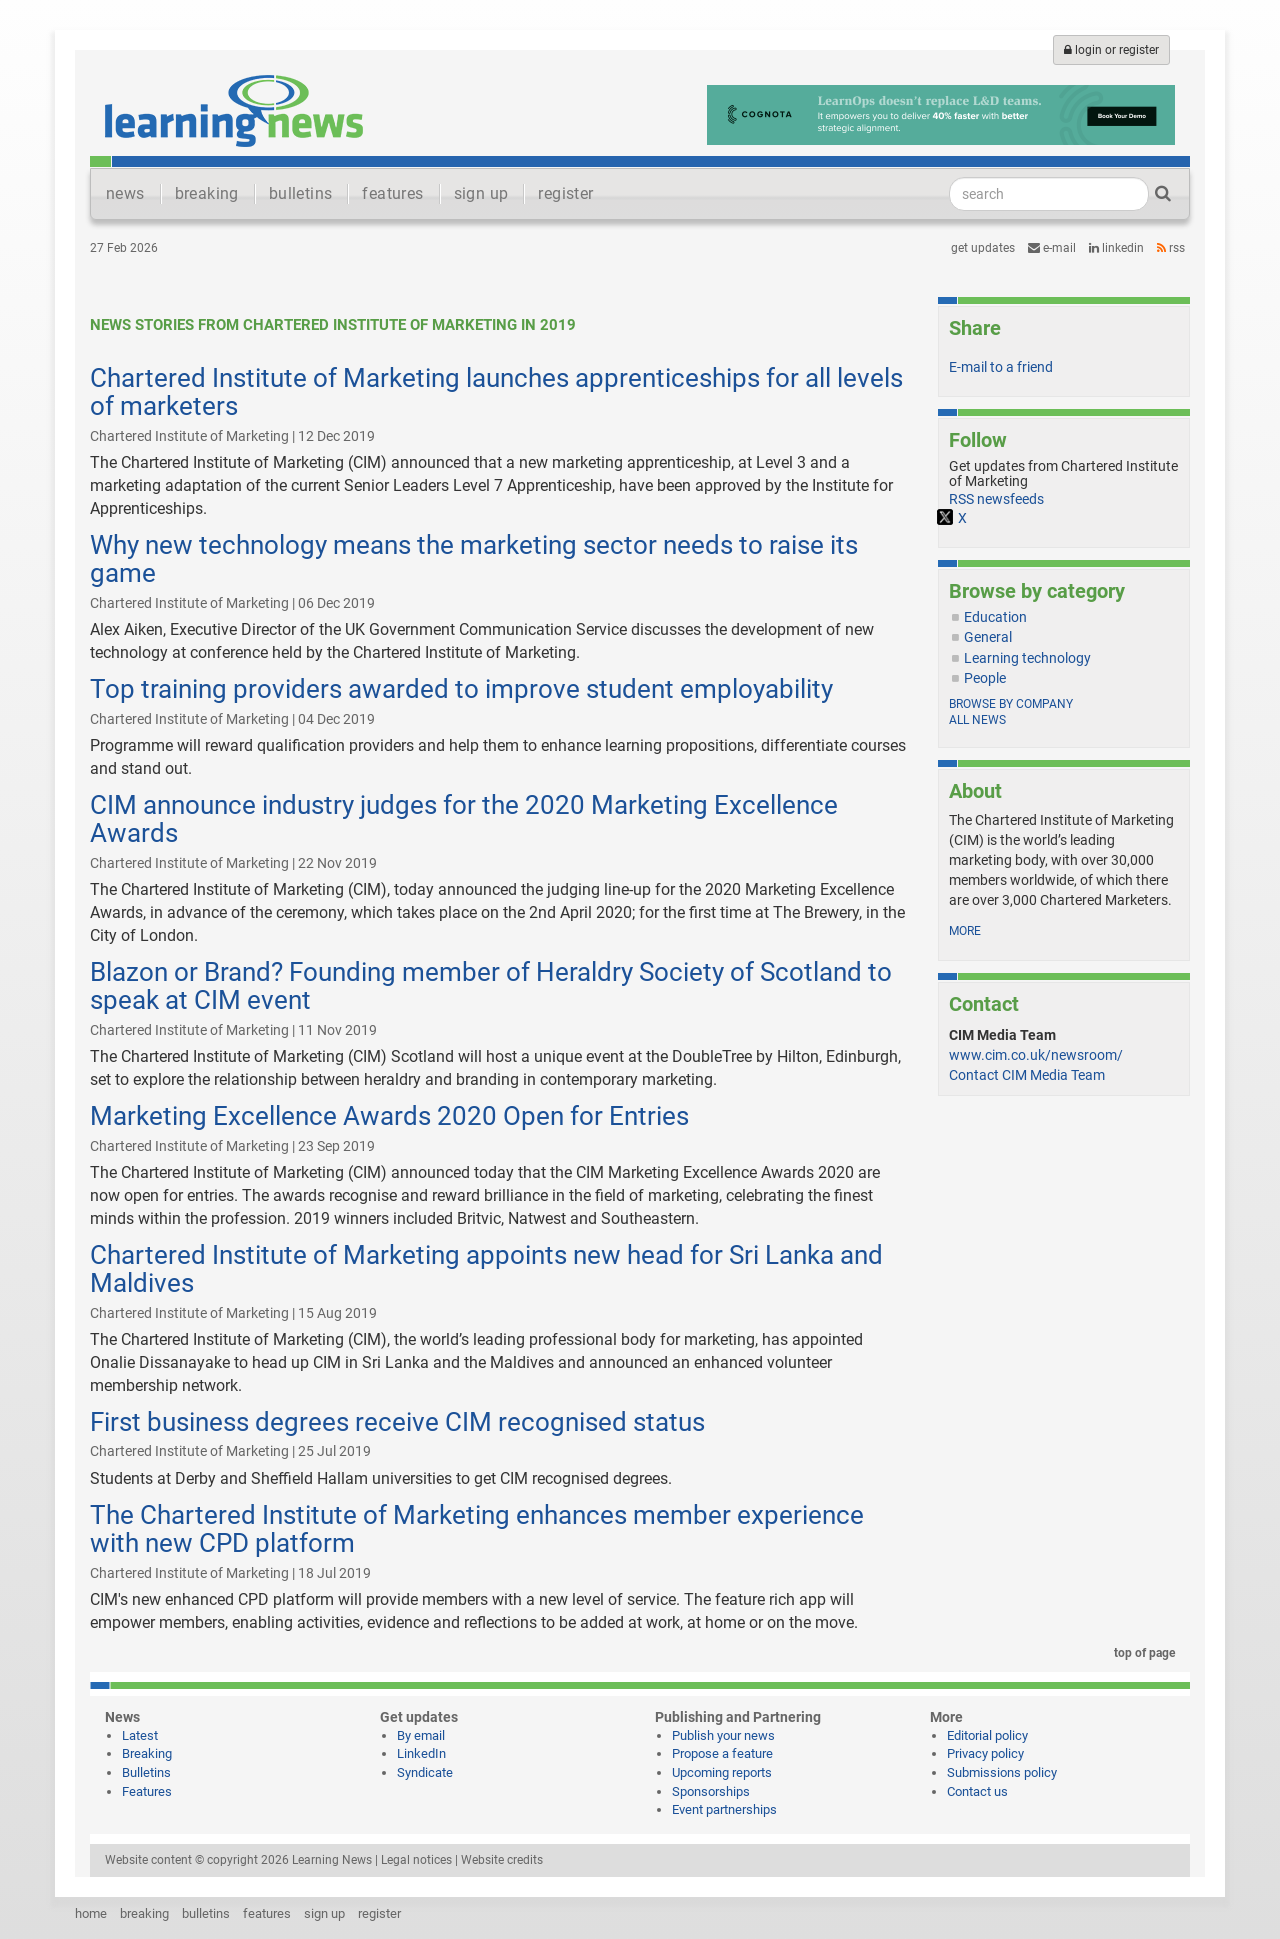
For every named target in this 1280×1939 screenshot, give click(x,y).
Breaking (147, 1753)
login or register (1111, 50)
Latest (140, 1735)
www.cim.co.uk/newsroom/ (1036, 1055)
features (392, 193)
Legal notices (416, 1860)
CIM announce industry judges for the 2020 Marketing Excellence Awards (464, 819)
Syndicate (425, 1772)
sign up (481, 193)
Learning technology (1027, 658)
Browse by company (1011, 704)
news (125, 193)
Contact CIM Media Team (1027, 1075)
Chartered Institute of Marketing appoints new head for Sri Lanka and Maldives (486, 1269)
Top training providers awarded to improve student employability (461, 689)
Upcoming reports (722, 1772)
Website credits (502, 1860)
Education (995, 617)
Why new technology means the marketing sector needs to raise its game (474, 559)
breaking (207, 193)
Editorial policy (987, 1735)
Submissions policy (1002, 1772)
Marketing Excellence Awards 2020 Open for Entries (389, 1116)
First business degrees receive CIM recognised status (397, 1422)
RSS (1171, 248)
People (985, 678)
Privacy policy (985, 1753)
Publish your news (723, 1735)
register (565, 193)
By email (421, 1735)
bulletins (301, 193)
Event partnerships (724, 1809)
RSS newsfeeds (996, 499)
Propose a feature (722, 1753)
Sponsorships (711, 1791)
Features (147, 1791)
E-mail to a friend (1001, 367)
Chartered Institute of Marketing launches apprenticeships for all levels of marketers (496, 392)
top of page (1141, 1653)
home (91, 1913)
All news (977, 720)
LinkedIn (1116, 248)
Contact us (977, 1791)
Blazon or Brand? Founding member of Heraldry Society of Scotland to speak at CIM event (491, 986)
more (965, 931)
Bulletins (146, 1772)
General (988, 637)
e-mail (1052, 248)
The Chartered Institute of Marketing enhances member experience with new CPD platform (477, 1529)
